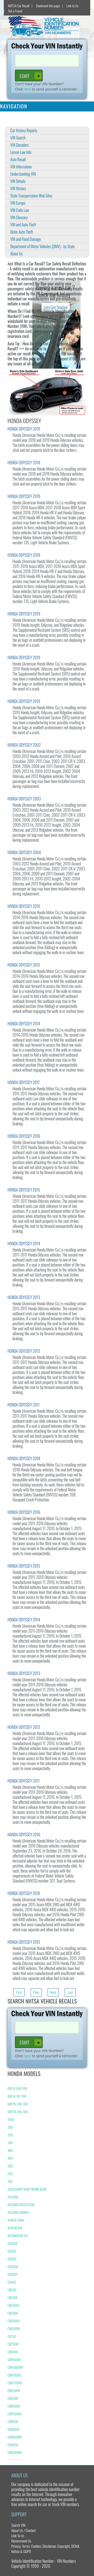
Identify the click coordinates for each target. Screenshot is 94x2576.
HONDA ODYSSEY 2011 (24, 1405)
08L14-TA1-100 (17, 2096)
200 (10, 2127)
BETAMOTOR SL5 (18, 2235)
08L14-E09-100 (17, 2088)
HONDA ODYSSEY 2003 (24, 799)
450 (10, 2158)
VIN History (18, 188)
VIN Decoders (19, 145)
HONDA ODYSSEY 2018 (24, 463)
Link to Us (72, 5)
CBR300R (14, 2390)
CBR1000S (14, 2375)
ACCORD (13, 2196)
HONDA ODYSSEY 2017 (24, 1082)
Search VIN (18, 2525)
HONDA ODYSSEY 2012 (24, 1351)
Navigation (13, 106)
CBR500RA (15, 2413)
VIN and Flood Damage (25, 239)
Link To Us (17, 2535)
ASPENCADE (15, 2227)
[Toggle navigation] (87, 106)
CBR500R (14, 2406)
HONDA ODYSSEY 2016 (24, 906)
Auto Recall (18, 159)
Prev (36, 1992)
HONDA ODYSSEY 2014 (24, 1024)
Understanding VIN (23, 174)
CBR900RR (15, 2452)
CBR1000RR (15, 2367)
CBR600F (14, 2429)
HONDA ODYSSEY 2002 (24, 745)
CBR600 (13, 2421)
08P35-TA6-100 (18, 2111)
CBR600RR (15, 2437)
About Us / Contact (23, 2530)
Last (70, 1992)
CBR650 (13, 2444)
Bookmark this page (48, 5)
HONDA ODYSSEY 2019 (24, 429)
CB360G (13, 2266)
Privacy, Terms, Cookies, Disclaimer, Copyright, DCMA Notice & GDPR (45, 2548)
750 (10, 2181)
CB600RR (14, 2328)
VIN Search (17, 138)
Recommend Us (21, 2541)
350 (10, 2134)
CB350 (12, 2251)
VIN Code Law (19, 210)
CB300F (13, 2243)
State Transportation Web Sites (31, 196)
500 (10, 2165)
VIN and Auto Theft (23, 225)
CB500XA (14, 2320)
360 (10, 2142)
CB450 (12, 2282)
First (19, 1992)
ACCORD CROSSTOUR (21, 2204)
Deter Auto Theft (21, 232)
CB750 (12, 2336)
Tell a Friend (15, 10)
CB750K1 (13, 2344)
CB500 (12, 2289)
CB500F (13, 2297)
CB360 (12, 2258)
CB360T (13, 2274)
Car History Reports (23, 130)
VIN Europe (17, 203)
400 (10, 2150)
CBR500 (13, 2398)
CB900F (13, 2351)
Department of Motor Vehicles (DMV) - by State (42, 246)
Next (53, 1992)
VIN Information (21, 167)
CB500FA (13, 2305)
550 (10, 2173)
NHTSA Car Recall (18, 5)
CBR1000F (14, 2359)
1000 (11, 2119)
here (27, 89)
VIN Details (18, 181)
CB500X (13, 2313)
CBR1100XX (15, 2382)
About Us (16, 254)
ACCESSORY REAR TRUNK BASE (27, 2189)
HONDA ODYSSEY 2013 (24, 1297)
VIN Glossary (19, 217)
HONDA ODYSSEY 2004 (24, 852)
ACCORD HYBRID (18, 2212)
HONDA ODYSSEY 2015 (24, 965)
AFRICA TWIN (16, 2220)
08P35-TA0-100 (18, 2103)
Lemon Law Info (20, 152)
